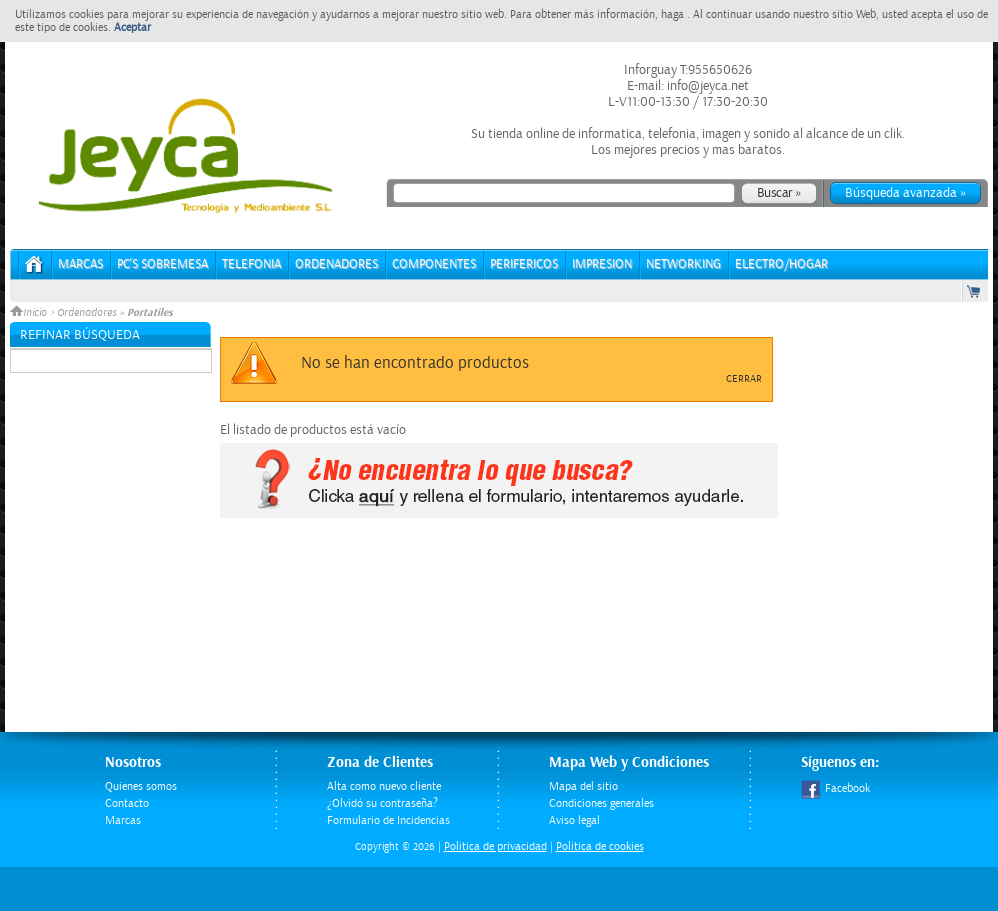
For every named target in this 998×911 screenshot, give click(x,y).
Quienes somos (141, 786)
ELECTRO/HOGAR (781, 264)
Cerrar (744, 379)
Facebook (835, 788)
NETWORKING (683, 264)
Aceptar (132, 27)
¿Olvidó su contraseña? (382, 803)
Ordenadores (86, 313)
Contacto (127, 803)
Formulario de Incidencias (388, 820)
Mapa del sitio (583, 786)
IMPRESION (602, 264)
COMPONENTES (434, 264)
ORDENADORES (336, 264)
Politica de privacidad (495, 846)
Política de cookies (600, 846)
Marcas (80, 264)
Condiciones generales (601, 803)
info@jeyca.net (706, 86)
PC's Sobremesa (162, 264)
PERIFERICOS (524, 264)
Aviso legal (574, 820)
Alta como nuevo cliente (384, 786)
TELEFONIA (251, 264)
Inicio (30, 313)
